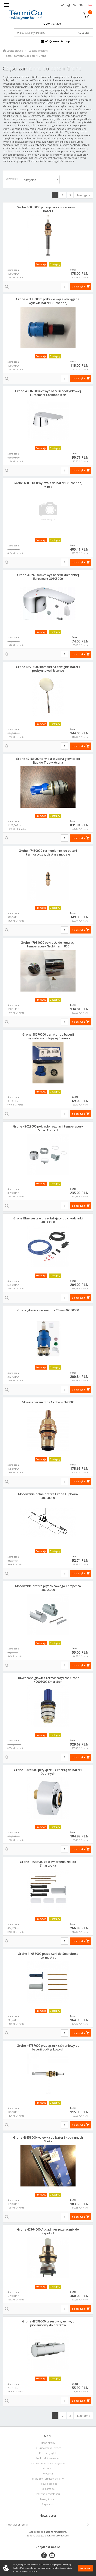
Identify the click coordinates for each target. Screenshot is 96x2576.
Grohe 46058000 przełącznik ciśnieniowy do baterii (48, 209)
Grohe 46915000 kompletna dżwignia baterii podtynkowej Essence (48, 668)
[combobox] (40, 179)
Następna (83, 195)
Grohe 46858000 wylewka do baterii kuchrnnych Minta (48, 2139)
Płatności (48, 2468)
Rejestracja (68, 5)
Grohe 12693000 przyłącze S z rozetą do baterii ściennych (48, 1771)
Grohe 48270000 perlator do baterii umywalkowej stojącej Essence (48, 1036)
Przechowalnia (75, 5)
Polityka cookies (48, 2483)
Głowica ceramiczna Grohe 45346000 (48, 1402)
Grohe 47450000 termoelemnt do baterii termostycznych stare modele (48, 852)
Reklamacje (48, 2488)
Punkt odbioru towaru (48, 2458)
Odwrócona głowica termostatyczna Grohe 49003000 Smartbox (48, 1680)
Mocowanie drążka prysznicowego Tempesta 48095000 (48, 1588)
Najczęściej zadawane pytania (48, 2463)
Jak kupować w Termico (48, 2448)
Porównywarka (81, 5)
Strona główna (15, 50)
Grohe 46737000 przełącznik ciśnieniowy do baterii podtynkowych (48, 2047)
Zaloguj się (62, 5)
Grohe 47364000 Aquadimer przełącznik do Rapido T (48, 2231)
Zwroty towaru (48, 2499)
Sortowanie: (12, 178)
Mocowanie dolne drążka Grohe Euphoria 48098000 (48, 1496)
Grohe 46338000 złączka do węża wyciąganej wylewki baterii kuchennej (48, 301)
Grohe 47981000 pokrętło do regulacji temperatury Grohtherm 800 (48, 944)
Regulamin (48, 2504)
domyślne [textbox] (30, 180)
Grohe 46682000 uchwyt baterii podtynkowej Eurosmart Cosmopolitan (48, 393)
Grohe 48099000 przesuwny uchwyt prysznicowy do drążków (48, 2323)
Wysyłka (48, 2473)
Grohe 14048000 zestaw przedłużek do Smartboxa (48, 1863)
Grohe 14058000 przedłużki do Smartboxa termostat (48, 1955)
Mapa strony (48, 2443)
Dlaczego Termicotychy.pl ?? (48, 2478)
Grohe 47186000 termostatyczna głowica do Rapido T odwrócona (48, 760)
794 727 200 (52, 23)
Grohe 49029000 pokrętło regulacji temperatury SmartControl (48, 1128)
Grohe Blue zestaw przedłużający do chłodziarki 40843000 (48, 1220)
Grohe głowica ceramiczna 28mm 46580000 (48, 1310)
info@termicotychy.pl (55, 41)
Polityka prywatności (48, 2494)
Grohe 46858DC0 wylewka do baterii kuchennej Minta (48, 485)
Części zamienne (38, 50)
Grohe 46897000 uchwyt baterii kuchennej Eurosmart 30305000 (48, 577)
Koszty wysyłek (48, 2453)
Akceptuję (85, 2568)
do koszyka (78, 286)
